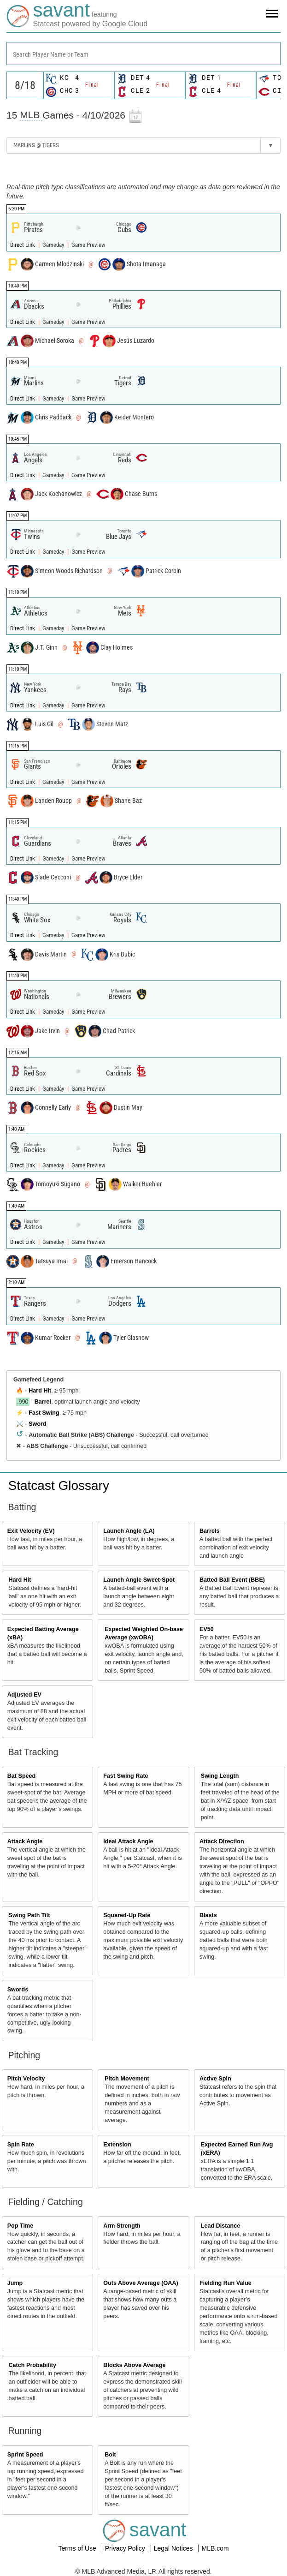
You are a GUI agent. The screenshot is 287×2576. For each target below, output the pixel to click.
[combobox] (143, 53)
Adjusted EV (24, 1694)
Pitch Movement (127, 2078)
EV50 (206, 1629)
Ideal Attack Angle (128, 1841)
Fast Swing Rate (125, 1776)
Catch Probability (33, 2365)
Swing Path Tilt (29, 1915)
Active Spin (215, 2078)
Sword (37, 1424)
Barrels (209, 1531)
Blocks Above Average (134, 2365)
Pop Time (20, 2226)
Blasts (208, 1915)
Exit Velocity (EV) (31, 1531)
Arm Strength (121, 2226)
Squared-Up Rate (126, 1915)
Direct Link (23, 244)
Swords (18, 1989)
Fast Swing (44, 1413)
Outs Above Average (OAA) (140, 2283)
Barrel (43, 1402)
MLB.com (214, 2548)
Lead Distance (220, 2226)
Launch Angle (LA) (128, 1531)
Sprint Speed (25, 2454)
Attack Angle (25, 1841)
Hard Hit (40, 1390)
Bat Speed (21, 1776)
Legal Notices (174, 2548)
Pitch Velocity (26, 2078)
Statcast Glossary (58, 1485)
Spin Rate (20, 2144)
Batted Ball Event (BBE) (232, 1580)
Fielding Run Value (225, 2283)
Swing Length (220, 1776)
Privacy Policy (126, 2548)
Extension (117, 2144)
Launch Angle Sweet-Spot (139, 1580)
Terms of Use (78, 2548)
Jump (15, 2283)
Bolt (110, 2454)
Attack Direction (221, 1841)
